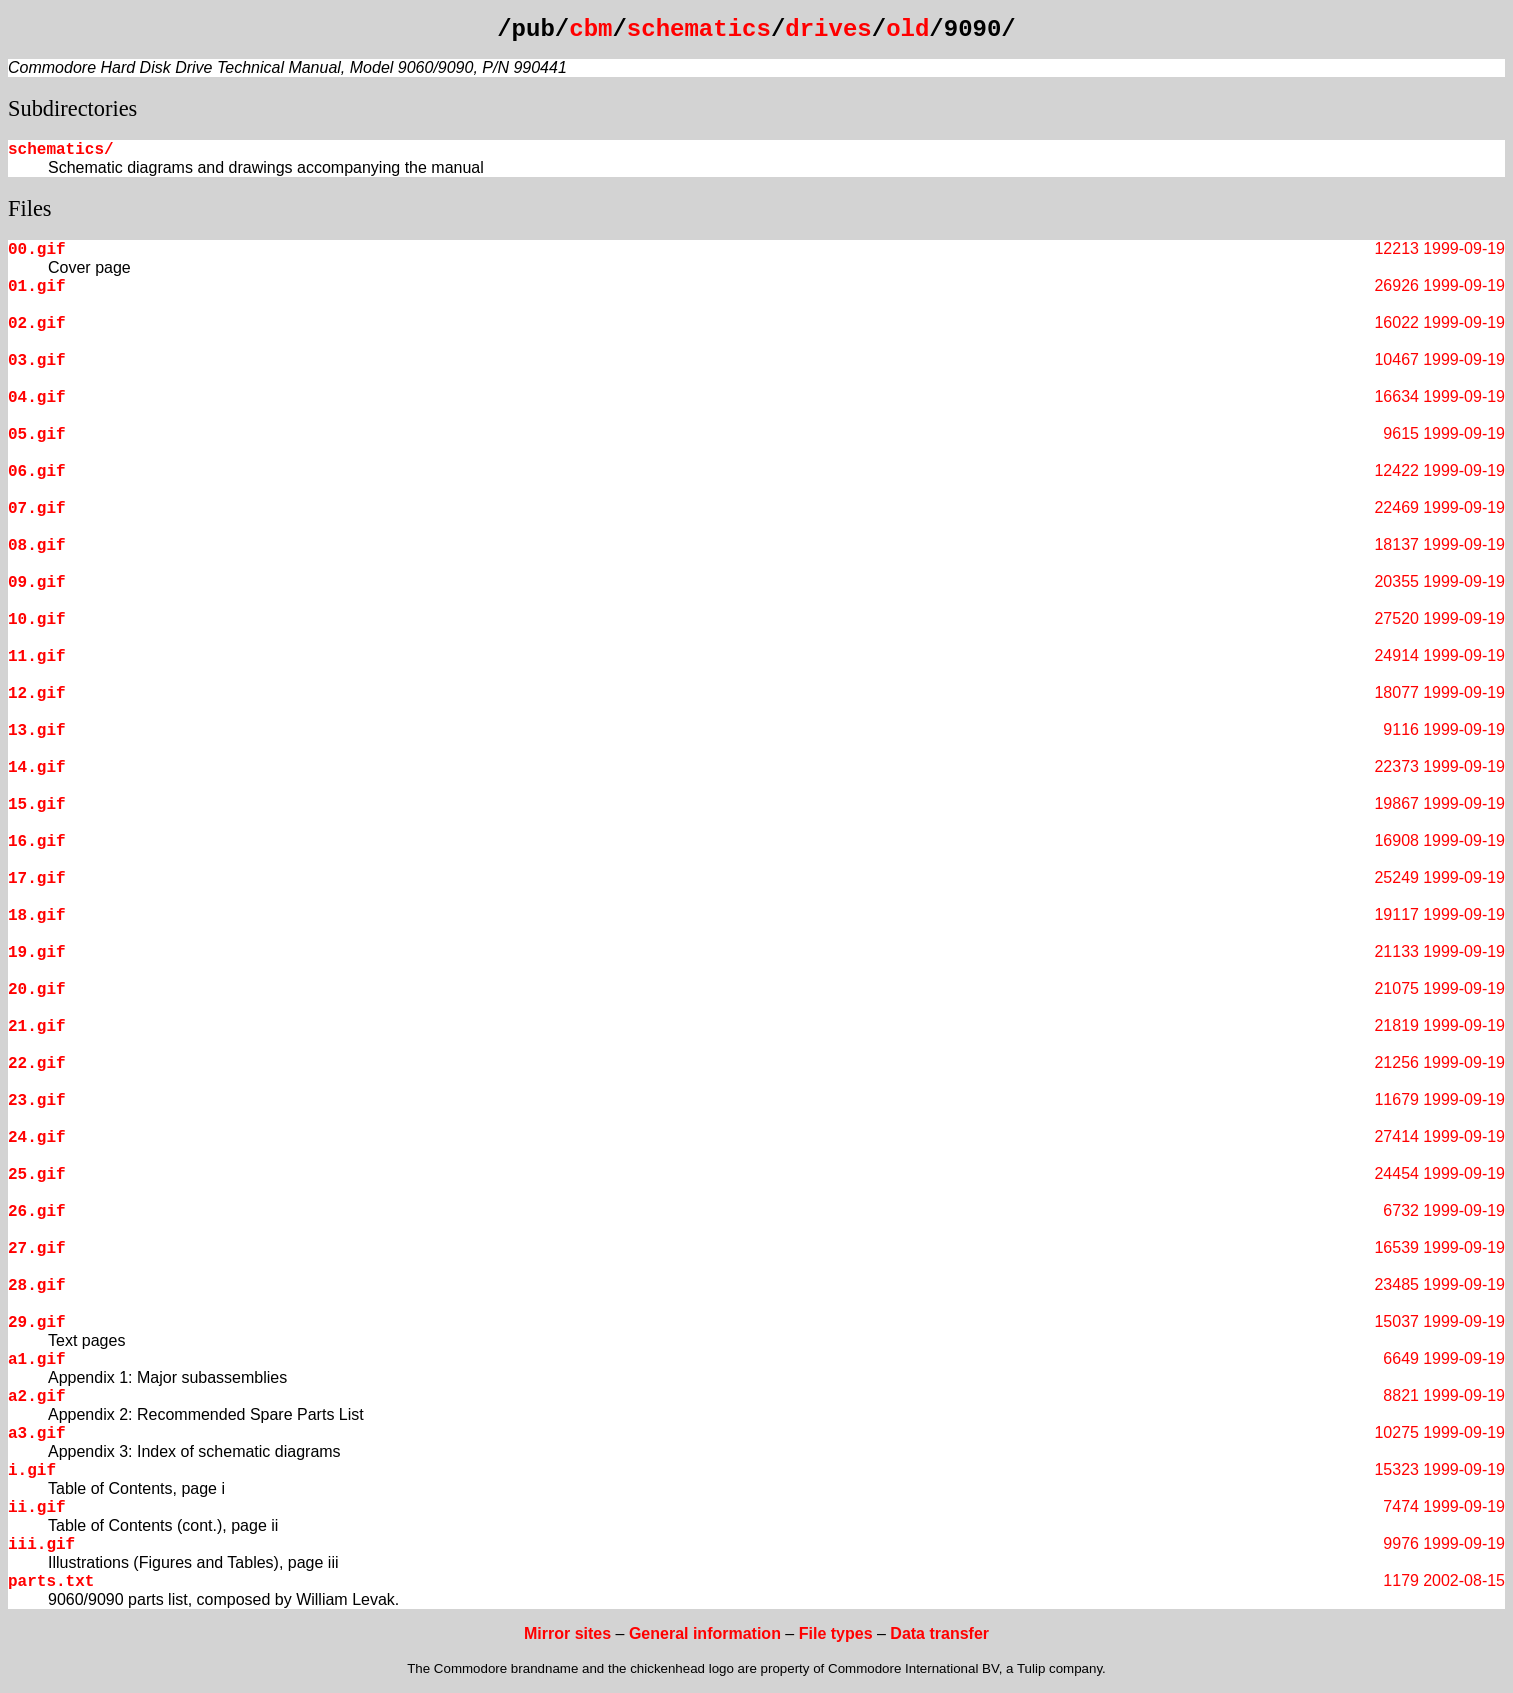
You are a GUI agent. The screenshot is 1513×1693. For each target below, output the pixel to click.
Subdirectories (72, 108)
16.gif (37, 842)
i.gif (32, 1471)
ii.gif (37, 1508)
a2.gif (37, 1397)
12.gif (37, 694)
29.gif (37, 1323)
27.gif (37, 1249)
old (907, 29)
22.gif (37, 1064)
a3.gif (37, 1434)
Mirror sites (567, 1633)
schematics (699, 29)
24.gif (37, 1138)
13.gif (37, 731)
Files (30, 208)
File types (836, 1633)
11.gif (37, 657)
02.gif (37, 324)
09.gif (37, 583)
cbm (590, 29)
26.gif (37, 1212)
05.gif (37, 435)
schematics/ (61, 150)
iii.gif (41, 1545)
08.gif (37, 546)
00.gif (37, 250)
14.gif (37, 768)
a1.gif (37, 1360)
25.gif (37, 1175)
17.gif (37, 879)
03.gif (37, 361)
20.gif (37, 990)
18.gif (37, 916)
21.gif (37, 1027)
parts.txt (51, 1582)
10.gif (37, 620)
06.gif (37, 472)
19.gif (37, 953)
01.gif (37, 287)
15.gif (37, 805)
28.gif (37, 1286)
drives (828, 29)
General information (705, 1633)
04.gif (37, 398)
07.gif (37, 509)
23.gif (37, 1101)
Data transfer (939, 1633)
